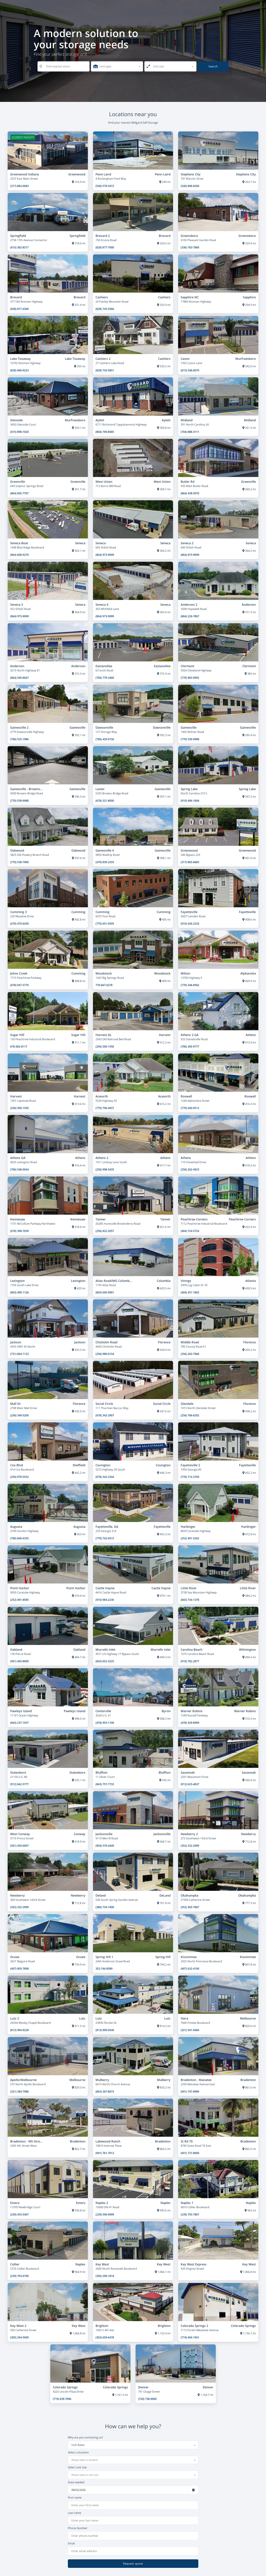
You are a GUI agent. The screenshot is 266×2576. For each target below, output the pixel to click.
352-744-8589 (104, 1968)
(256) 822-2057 (105, 1231)
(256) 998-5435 (105, 1169)
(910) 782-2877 (190, 1661)
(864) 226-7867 (190, 616)
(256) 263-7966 (190, 1354)
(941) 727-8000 (190, 2153)
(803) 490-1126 (19, 1292)
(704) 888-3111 (190, 432)
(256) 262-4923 (190, 1169)
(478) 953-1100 (105, 1722)
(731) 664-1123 (19, 1354)
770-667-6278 (104, 985)
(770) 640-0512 (190, 1108)
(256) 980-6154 (105, 1354)
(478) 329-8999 (190, 1722)
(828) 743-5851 (105, 370)
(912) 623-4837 (190, 1784)
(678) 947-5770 (19, 985)
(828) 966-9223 (19, 370)
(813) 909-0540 (105, 2030)
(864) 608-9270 (19, 554)
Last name (74, 2513)
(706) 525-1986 (19, 739)
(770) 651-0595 (105, 923)
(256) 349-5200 (19, 1415)
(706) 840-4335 (19, 1538)
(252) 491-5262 (190, 1538)
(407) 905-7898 (19, 1968)
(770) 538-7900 (19, 862)
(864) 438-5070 (190, 493)
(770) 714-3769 (190, 1477)
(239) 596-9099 (105, 2214)
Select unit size (77, 2467)
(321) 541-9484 (190, 2030)
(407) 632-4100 (190, 1968)
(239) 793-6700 (19, 2276)
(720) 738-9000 (147, 2399)
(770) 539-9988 (190, 739)
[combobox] (117, 66)
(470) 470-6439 (19, 923)
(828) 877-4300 (19, 309)
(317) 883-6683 (19, 186)
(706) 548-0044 (19, 1169)
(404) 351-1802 (190, 1292)
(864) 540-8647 (19, 677)
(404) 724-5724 (190, 1231)
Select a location (78, 2452)
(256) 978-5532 (19, 1477)
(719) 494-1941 (190, 2337)
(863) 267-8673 (105, 2091)
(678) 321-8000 (105, 800)
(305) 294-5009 (19, 2337)
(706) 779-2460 (105, 677)
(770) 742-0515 (105, 1538)
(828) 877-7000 (105, 247)
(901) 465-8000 (19, 1661)
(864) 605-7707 (19, 493)
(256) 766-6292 (190, 1415)
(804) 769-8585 (105, 432)
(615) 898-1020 (19, 432)
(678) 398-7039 (19, 1231)
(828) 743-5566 (105, 309)
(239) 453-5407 (19, 2214)
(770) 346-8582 (190, 985)
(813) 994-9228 (19, 2030)
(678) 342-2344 (105, 1477)
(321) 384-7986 (19, 2091)
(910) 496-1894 (190, 800)
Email (71, 2543)
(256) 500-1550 (105, 1046)
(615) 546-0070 (190, 370)
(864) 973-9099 (105, 554)
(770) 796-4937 (105, 1108)
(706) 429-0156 (105, 739)
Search (213, 66)
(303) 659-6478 (105, 2337)
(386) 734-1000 (105, 1907)
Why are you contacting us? (85, 2437)
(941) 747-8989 (190, 2091)
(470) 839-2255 (105, 862)
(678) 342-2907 (105, 1415)
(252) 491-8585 (19, 1599)
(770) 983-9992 (190, 677)
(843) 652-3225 (105, 1661)
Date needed (76, 2482)
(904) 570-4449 (105, 1845)
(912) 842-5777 (19, 1784)
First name (74, 2497)
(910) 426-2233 (190, 923)
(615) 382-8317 (19, 247)
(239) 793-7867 (190, 2214)
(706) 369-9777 (190, 1046)
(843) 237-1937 (19, 1722)
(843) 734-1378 (190, 1599)
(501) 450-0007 (19, 1845)
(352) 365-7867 (190, 1907)
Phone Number (78, 2528)
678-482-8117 (18, 1046)
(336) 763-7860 (190, 247)
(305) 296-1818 (105, 2276)
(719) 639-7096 (62, 2399)
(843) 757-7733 (105, 1784)
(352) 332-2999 (190, 1845)
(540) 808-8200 (190, 186)
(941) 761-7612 (105, 2153)
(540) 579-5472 (105, 186)
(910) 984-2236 (105, 1599)
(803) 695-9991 (105, 1292)
